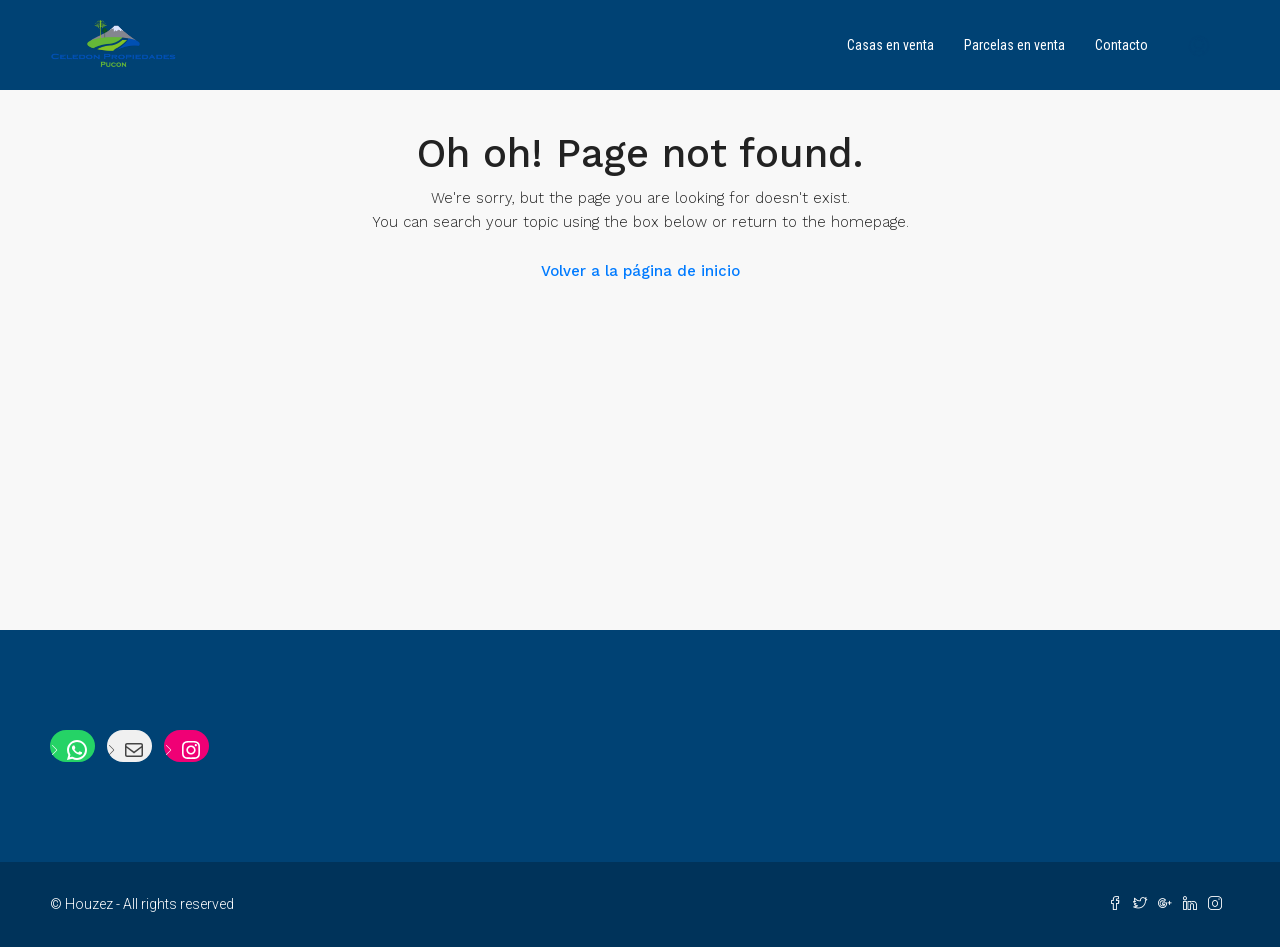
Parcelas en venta (1014, 45)
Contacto (1121, 45)
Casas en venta (890, 45)
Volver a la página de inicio (640, 271)
